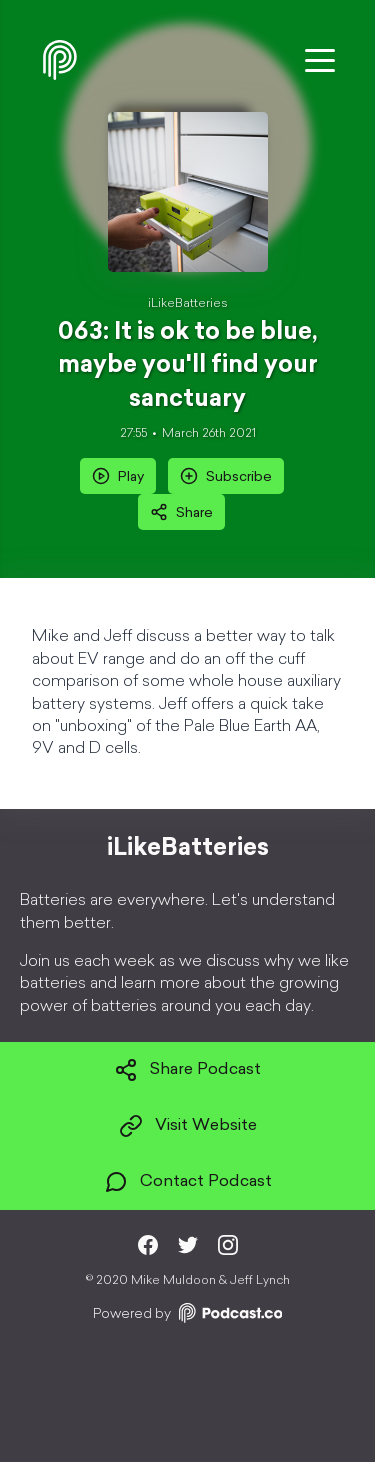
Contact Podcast (188, 1182)
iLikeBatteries (188, 304)
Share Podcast (187, 1070)
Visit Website (188, 1126)
